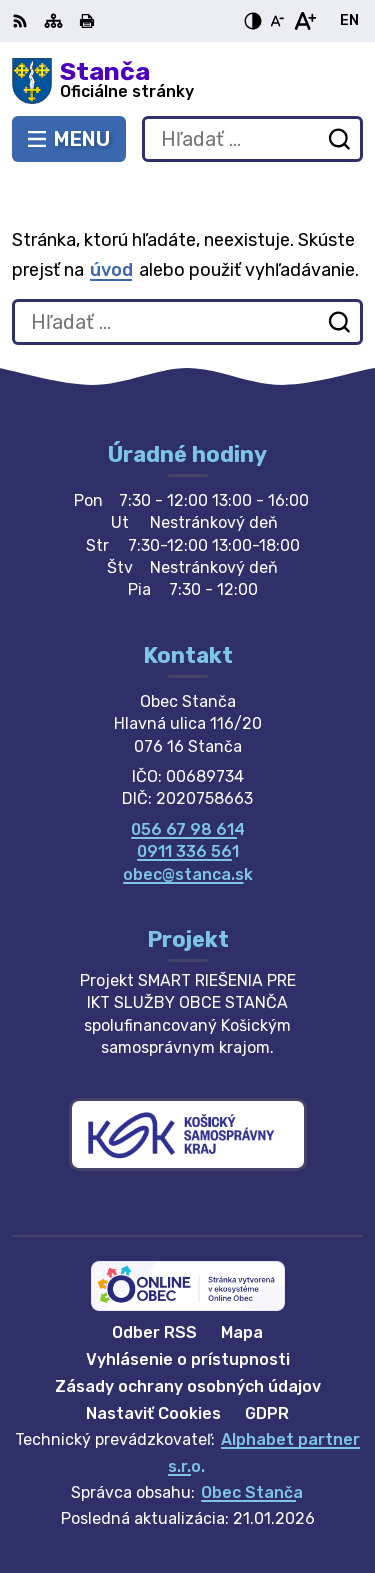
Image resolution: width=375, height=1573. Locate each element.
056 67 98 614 (188, 829)
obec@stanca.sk (188, 874)
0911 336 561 (188, 851)
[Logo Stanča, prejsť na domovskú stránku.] (187, 81)
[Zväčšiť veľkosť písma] (304, 21)
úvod (111, 270)
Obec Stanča (252, 1492)
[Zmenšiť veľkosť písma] (277, 21)
